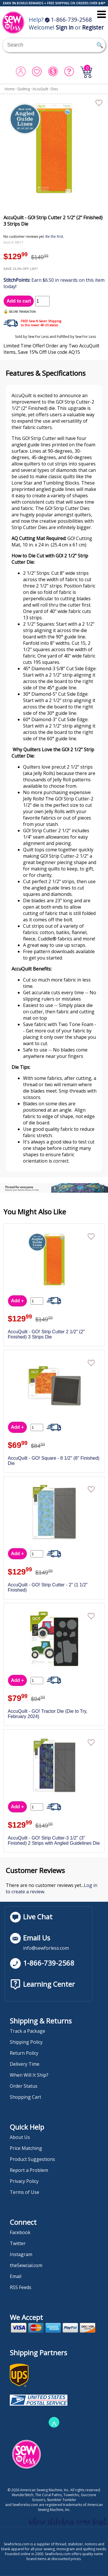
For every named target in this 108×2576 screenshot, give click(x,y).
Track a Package (27, 2031)
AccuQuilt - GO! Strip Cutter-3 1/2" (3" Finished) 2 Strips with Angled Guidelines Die (54, 1840)
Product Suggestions (32, 2159)
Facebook (20, 2232)
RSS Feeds (20, 2287)
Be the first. (55, 236)
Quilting (23, 88)
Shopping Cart (25, 2097)
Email (15, 2276)
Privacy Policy (24, 2181)
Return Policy (24, 2053)
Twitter (18, 2243)
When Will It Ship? (29, 2075)
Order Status (23, 2086)
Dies (54, 88)
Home (10, 88)
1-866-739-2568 (68, 19)
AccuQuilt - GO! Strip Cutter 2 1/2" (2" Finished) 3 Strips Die (46, 1334)
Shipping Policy (26, 2042)
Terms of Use (24, 2192)
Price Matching (26, 2148)
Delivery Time (24, 2064)
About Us (20, 2137)
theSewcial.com (26, 2265)
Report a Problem (29, 2170)
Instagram (21, 2254)
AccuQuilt (40, 88)
